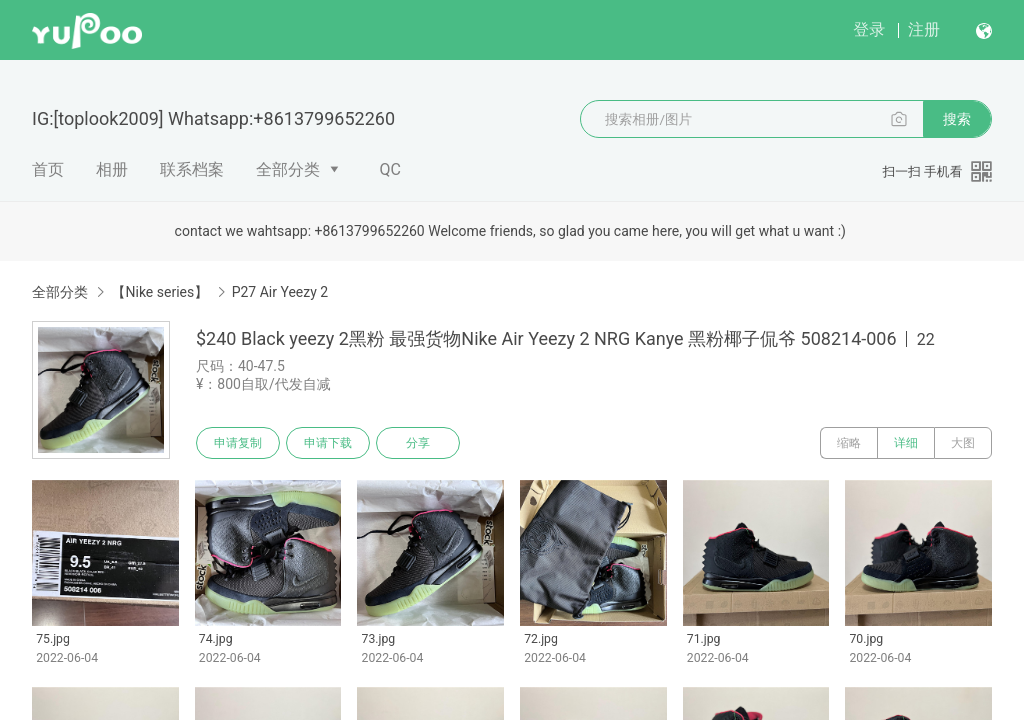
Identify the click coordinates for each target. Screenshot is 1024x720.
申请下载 (328, 443)
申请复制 (238, 443)
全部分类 (288, 169)
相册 (112, 169)
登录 (869, 29)
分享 (418, 443)
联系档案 (192, 169)
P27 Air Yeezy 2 (280, 292)
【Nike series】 (159, 292)
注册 (924, 29)
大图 (963, 443)
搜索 (957, 119)
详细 (906, 443)
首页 (48, 169)
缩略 (849, 443)
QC (390, 169)
